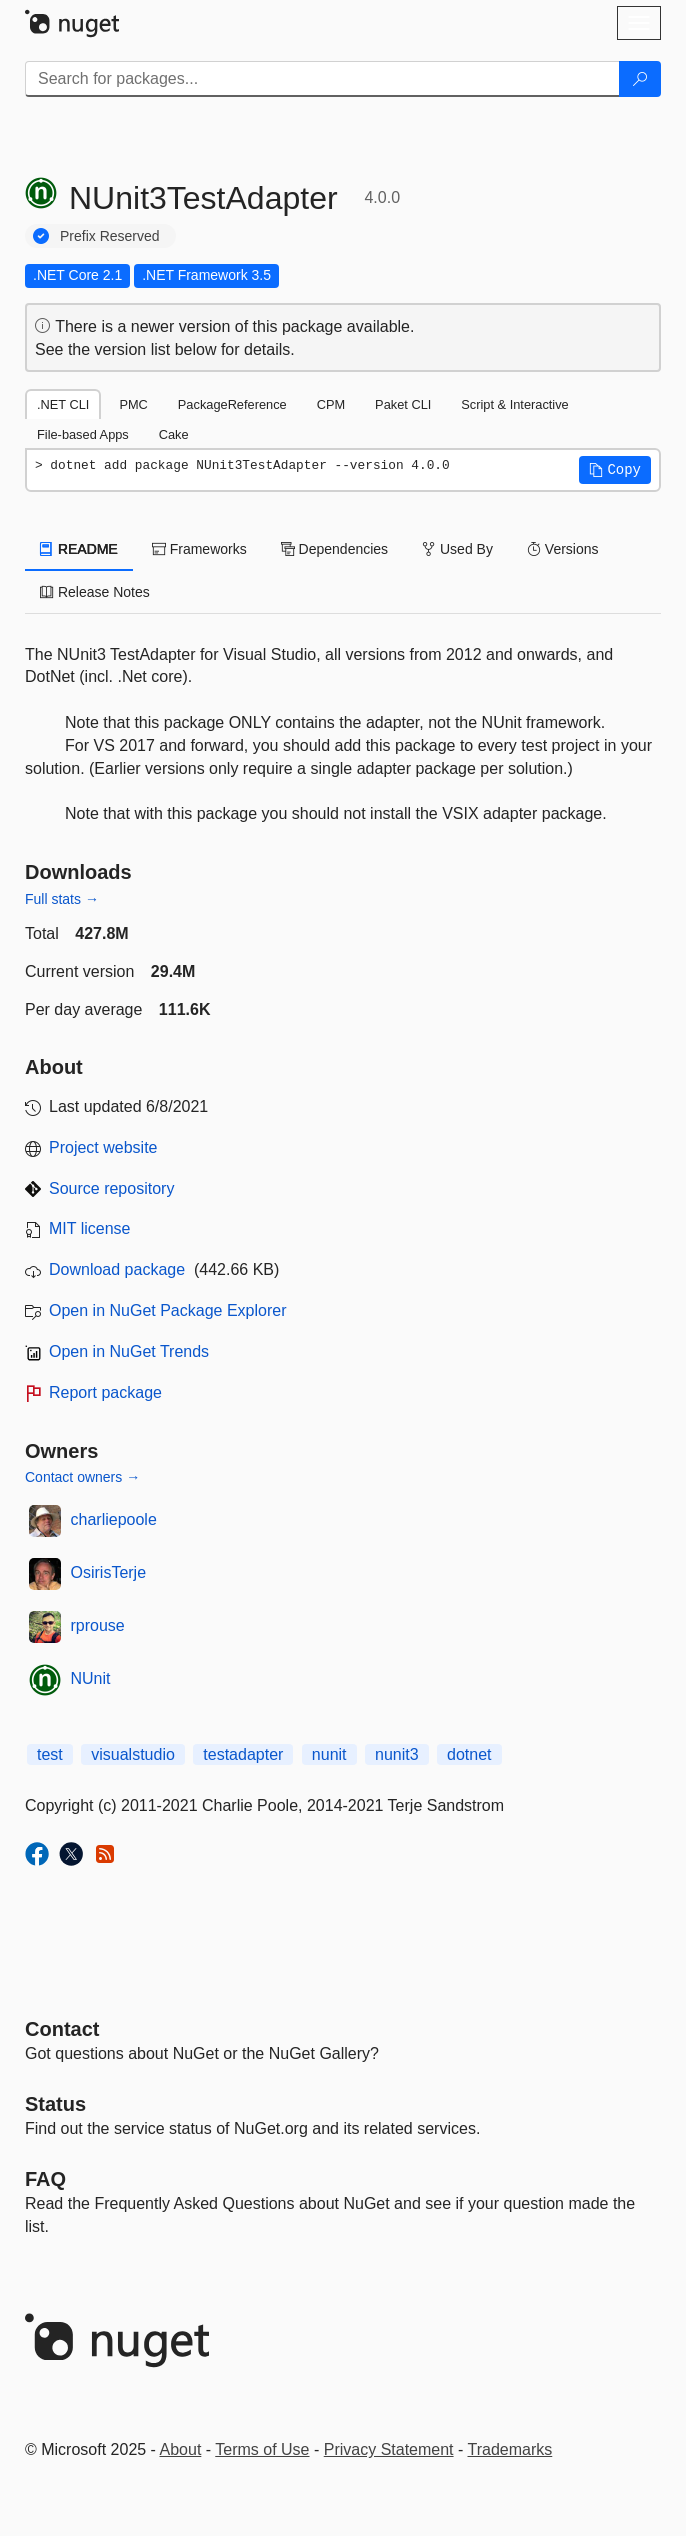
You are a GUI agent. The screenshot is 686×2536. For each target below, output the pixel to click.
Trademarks (510, 2449)
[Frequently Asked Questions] (45, 2179)
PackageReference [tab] (232, 404)
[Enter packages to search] (322, 79)
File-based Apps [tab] (83, 434)
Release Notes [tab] (95, 592)
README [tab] (79, 549)
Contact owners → (82, 1477)
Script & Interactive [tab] (514, 404)
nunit (329, 1754)
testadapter (243, 1754)
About (181, 2449)
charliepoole (114, 1519)
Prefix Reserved (110, 236)
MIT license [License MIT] (90, 1228)
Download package (117, 1269)
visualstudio (133, 1754)
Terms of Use (262, 2449)
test (50, 1754)
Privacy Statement (389, 2449)
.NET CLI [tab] (63, 404)
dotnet (469, 1754)
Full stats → (62, 899)
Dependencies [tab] (334, 549)
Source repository (111, 1188)
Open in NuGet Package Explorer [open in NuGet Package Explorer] (167, 1310)
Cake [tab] (174, 434)
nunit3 (397, 1754)
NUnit (91, 1678)
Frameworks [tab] (199, 549)
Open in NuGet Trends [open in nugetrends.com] (129, 1351)
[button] (615, 470)
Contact (62, 2029)
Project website (103, 1147)
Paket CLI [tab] (403, 404)
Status (55, 2104)
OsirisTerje (109, 1572)
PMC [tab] (133, 404)
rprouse (98, 1625)
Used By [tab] (457, 549)
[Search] (640, 79)
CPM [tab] (331, 404)
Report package (105, 1392)
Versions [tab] (563, 549)
